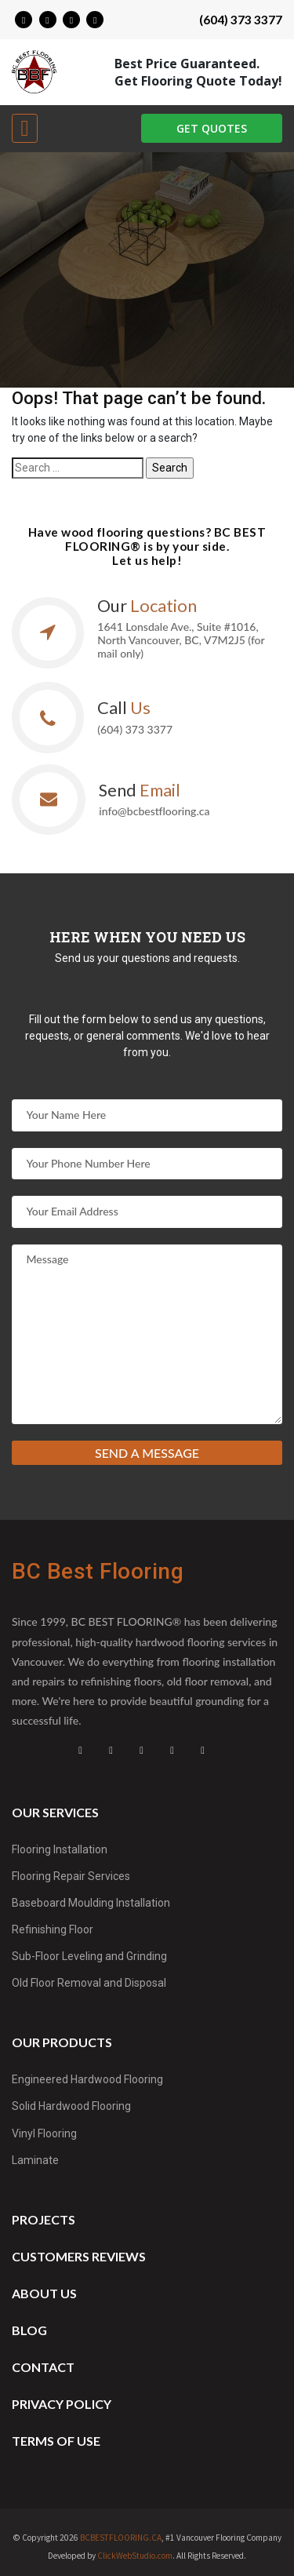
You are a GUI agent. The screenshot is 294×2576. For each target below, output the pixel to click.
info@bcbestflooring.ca (154, 811)
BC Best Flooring (97, 1571)
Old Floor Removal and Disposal (89, 1983)
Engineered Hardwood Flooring (87, 2079)
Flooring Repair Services (71, 1876)
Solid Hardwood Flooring (71, 2106)
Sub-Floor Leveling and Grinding (89, 1956)
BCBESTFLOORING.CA (121, 2537)
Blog (29, 2330)
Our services (55, 1812)
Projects (43, 2219)
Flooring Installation (59, 1849)
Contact (43, 2366)
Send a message (147, 1452)
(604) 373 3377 (240, 20)
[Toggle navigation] (25, 128)
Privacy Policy (61, 2403)
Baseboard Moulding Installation (91, 1902)
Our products (62, 2042)
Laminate (35, 2160)
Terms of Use (56, 2440)
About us (44, 2293)
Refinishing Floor (52, 1929)
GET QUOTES (211, 128)
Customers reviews (79, 2256)
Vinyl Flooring (44, 2133)
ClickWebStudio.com (134, 2555)
